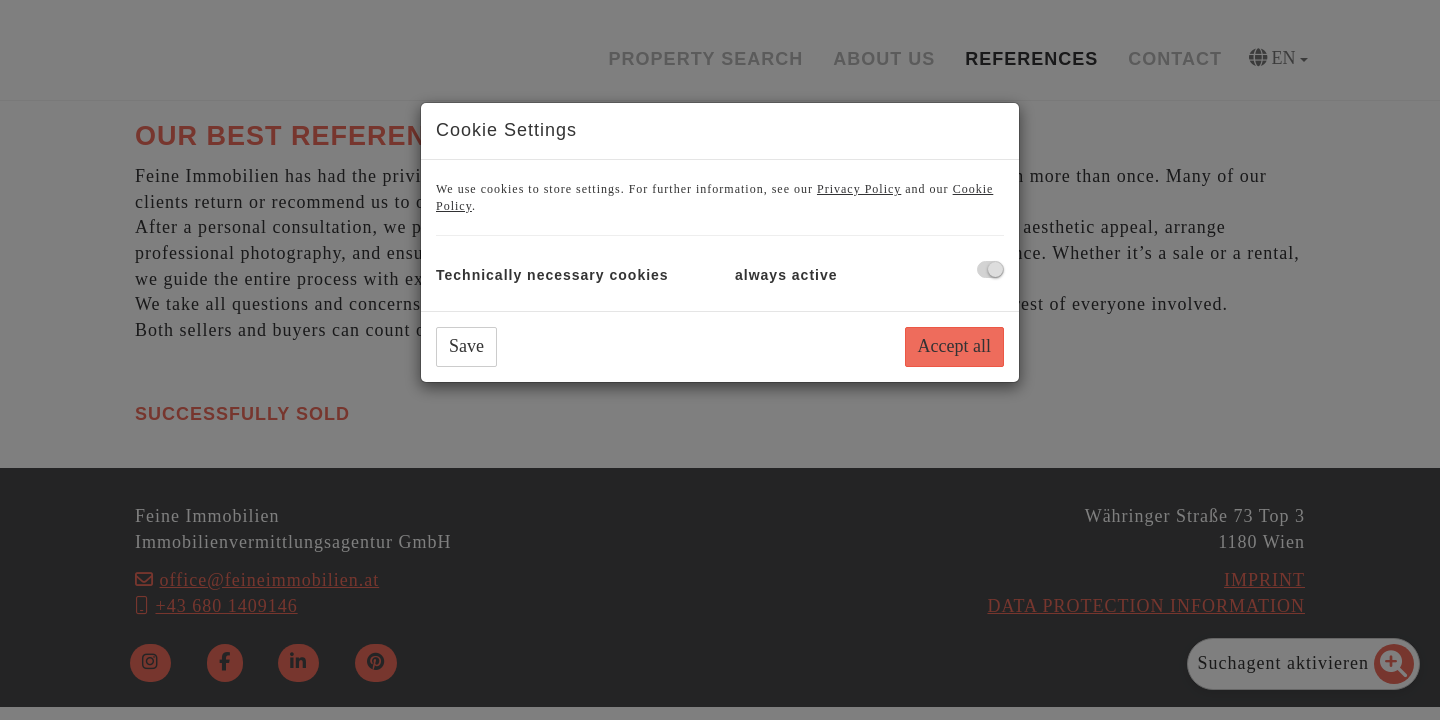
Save (466, 346)
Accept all (954, 346)
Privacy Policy (859, 189)
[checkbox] (990, 269)
